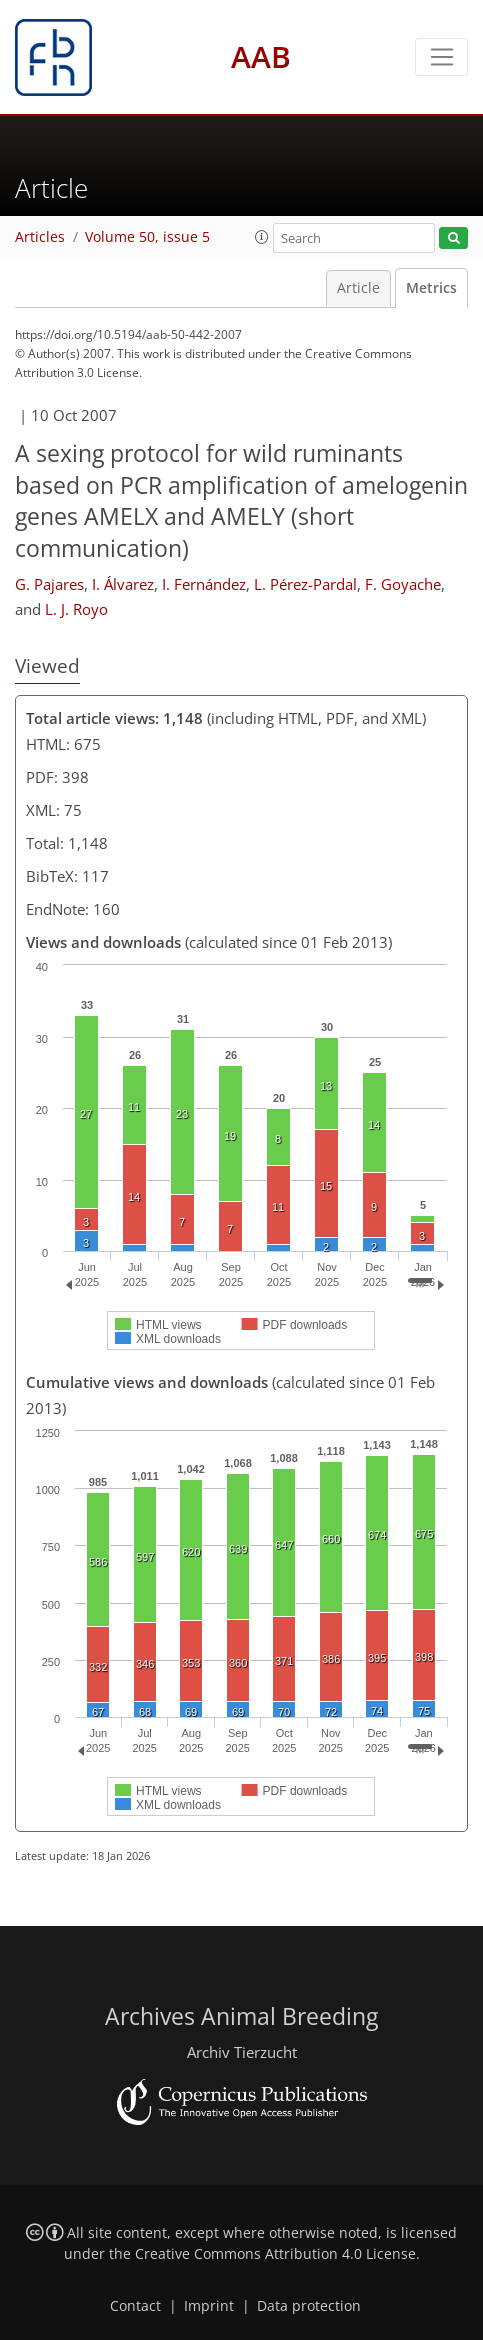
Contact (135, 2306)
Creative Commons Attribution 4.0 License (275, 2254)
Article (358, 288)
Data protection (309, 2306)
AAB (261, 56)
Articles (40, 237)
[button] (262, 237)
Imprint (209, 2306)
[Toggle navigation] (441, 57)
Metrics (431, 288)
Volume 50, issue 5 (147, 237)
